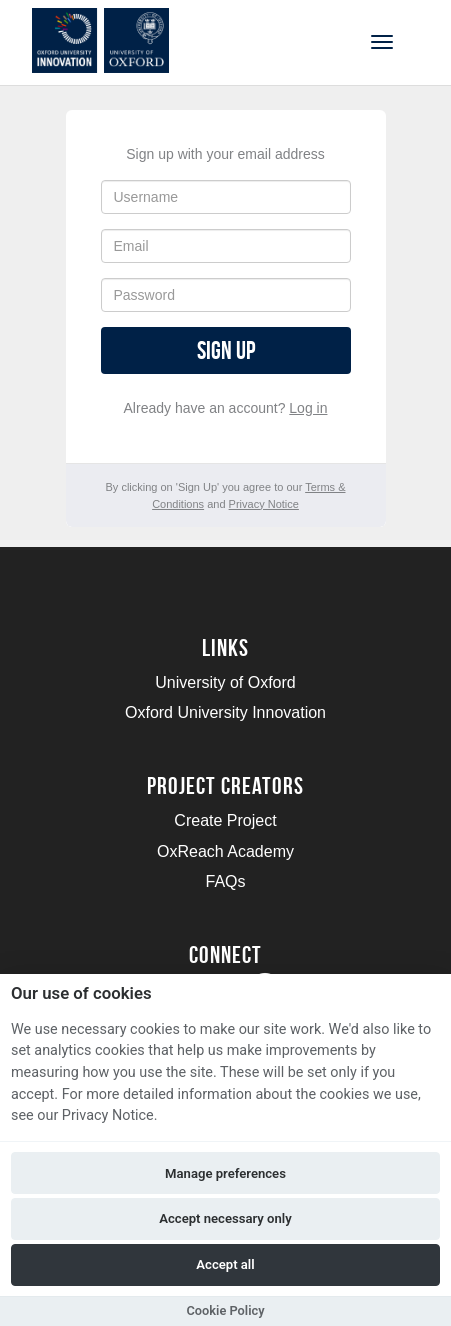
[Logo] (113, 40)
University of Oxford (225, 682)
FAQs (225, 881)
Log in (308, 408)
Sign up (226, 350)
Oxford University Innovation (225, 712)
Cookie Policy (225, 1310)
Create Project (225, 820)
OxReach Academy (225, 851)
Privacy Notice (264, 504)
